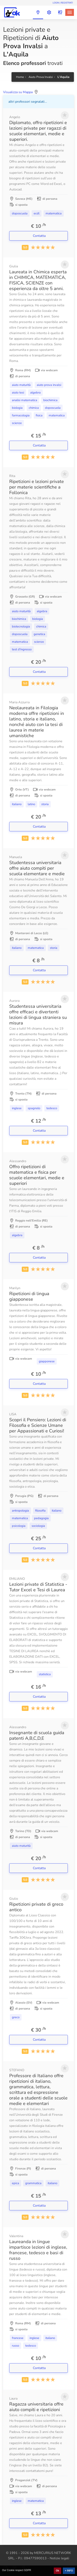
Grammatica (33, 2183)
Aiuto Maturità (21, 385)
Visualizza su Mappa (18, 92)
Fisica (39, 415)
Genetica (39, 634)
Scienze (17, 423)
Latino (31, 804)
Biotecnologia (21, 626)
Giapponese (47, 1361)
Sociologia (38, 1526)
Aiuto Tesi (18, 392)
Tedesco (51, 1108)
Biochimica (50, 400)
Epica (15, 2183)
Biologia (17, 408)
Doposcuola (20, 213)
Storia (45, 804)
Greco (16, 2017)
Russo (15, 2345)
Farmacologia (21, 415)
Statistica (45, 1674)
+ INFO (69, 2570)
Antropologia (20, 1510)
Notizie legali (59, 2558)
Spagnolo (34, 1108)
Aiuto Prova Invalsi (49, 385)
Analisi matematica (24, 400)
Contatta (39, 236)
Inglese (17, 1108)
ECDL (36, 213)
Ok (57, 2570)
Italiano (17, 804)
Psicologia (18, 1526)
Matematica (54, 213)
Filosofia (40, 1510)
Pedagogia (41, 1518)
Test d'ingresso (22, 649)
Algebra (35, 392)
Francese (17, 2338)
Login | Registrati (63, 3)
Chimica (34, 408)
